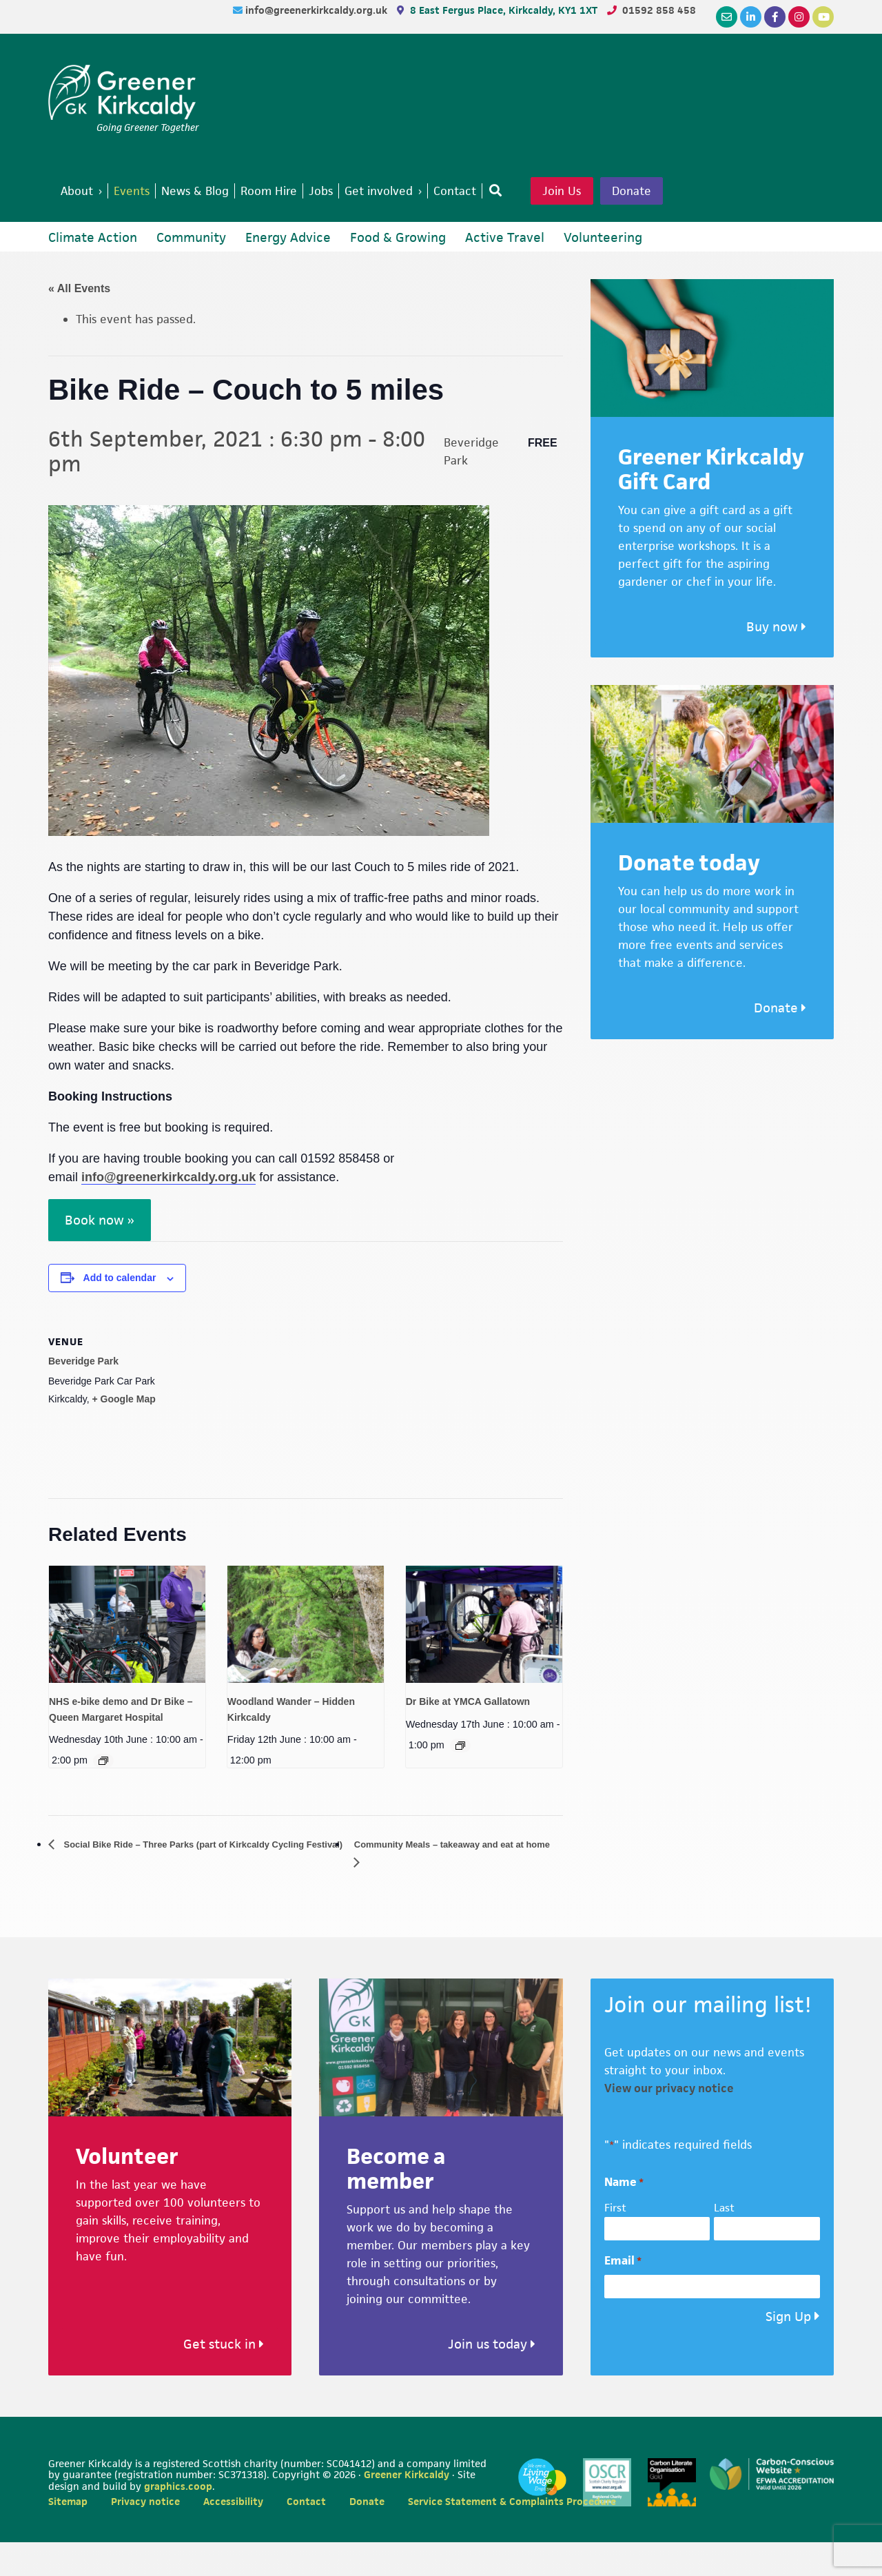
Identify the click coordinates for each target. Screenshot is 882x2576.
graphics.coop (178, 2519)
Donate (97, 222)
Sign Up (788, 2350)
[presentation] (127, 1656)
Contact (306, 2535)
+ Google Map (124, 1430)
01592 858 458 (659, 10)
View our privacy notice (669, 2121)
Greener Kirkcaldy (123, 92)
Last (724, 2240)
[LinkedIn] (750, 17)
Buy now (776, 659)
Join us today (491, 2377)
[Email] (726, 17)
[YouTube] (823, 17)
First (615, 2240)
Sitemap (68, 2535)
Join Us (605, 192)
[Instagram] (799, 17)
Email (623, 2294)
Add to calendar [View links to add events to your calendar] (119, 1310)
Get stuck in (223, 2377)
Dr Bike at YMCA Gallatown (468, 1733)
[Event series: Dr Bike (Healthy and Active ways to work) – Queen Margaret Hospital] (103, 1793)
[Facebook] (775, 17)
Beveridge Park (83, 1392)
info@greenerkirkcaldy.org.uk (317, 10)
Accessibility (233, 2535)
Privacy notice (145, 2535)
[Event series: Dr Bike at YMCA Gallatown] (460, 1777)
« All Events (79, 321)
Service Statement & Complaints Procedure (512, 2535)
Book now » (99, 1252)
